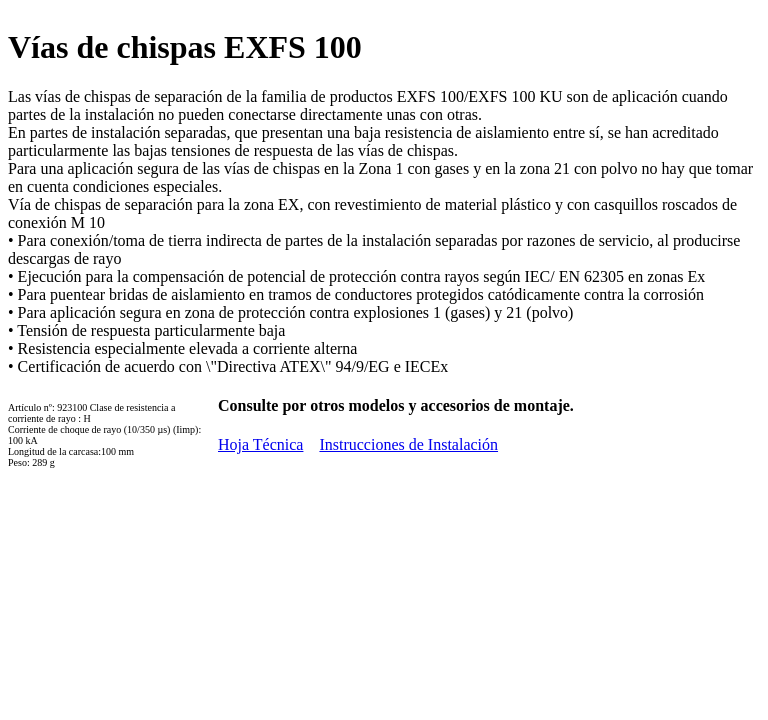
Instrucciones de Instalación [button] (408, 444)
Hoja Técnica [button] (260, 444)
